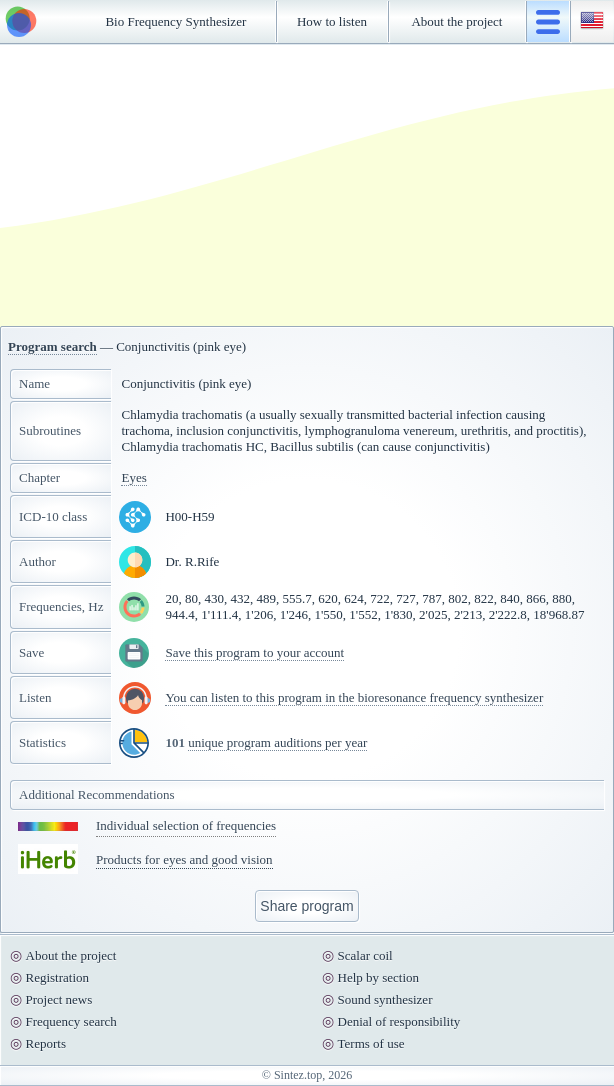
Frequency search (71, 1021)
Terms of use (371, 1043)
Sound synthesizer (385, 999)
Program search (52, 346)
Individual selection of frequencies (186, 825)
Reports (46, 1043)
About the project (456, 21)
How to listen (332, 21)
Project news (59, 999)
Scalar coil (365, 955)
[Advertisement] (307, 185)
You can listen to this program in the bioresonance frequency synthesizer (354, 697)
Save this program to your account (254, 652)
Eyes (133, 477)
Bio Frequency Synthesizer (175, 21)
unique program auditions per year (277, 742)
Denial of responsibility (399, 1021)
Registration (58, 977)
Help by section (379, 977)
